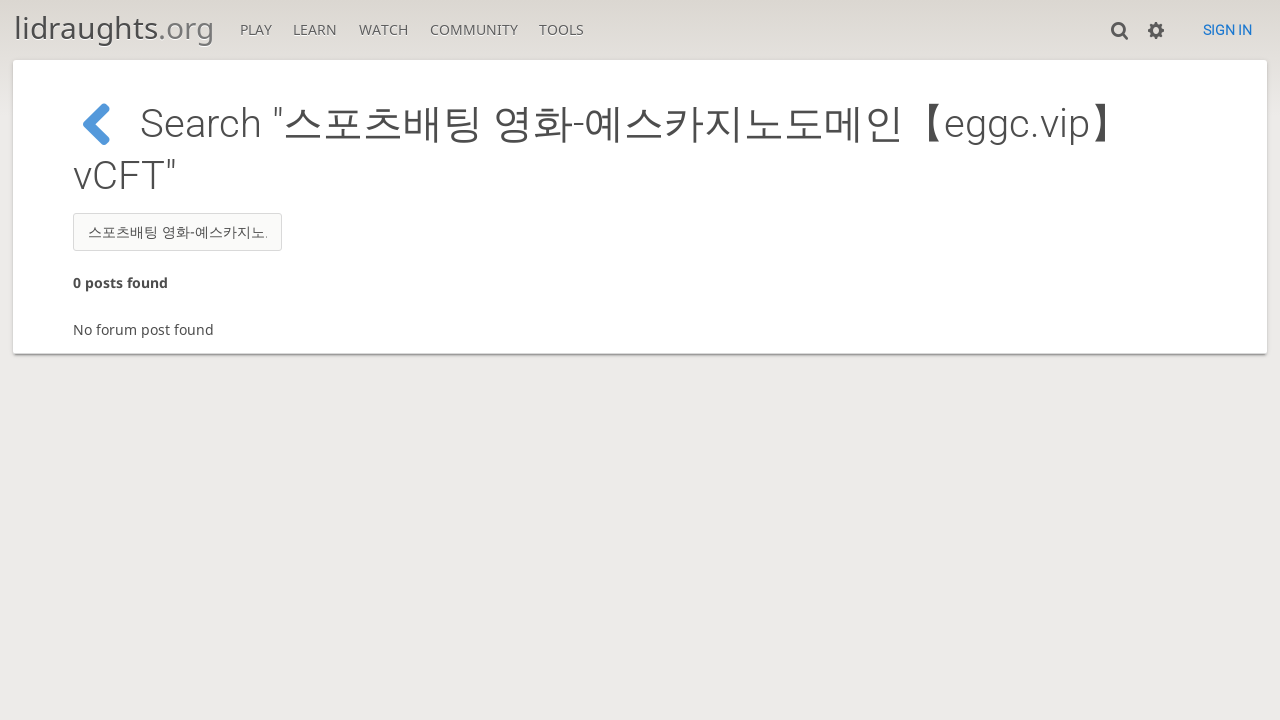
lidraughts (114, 27)
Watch (383, 29)
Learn (315, 29)
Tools (561, 29)
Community (474, 29)
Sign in (1227, 30)
